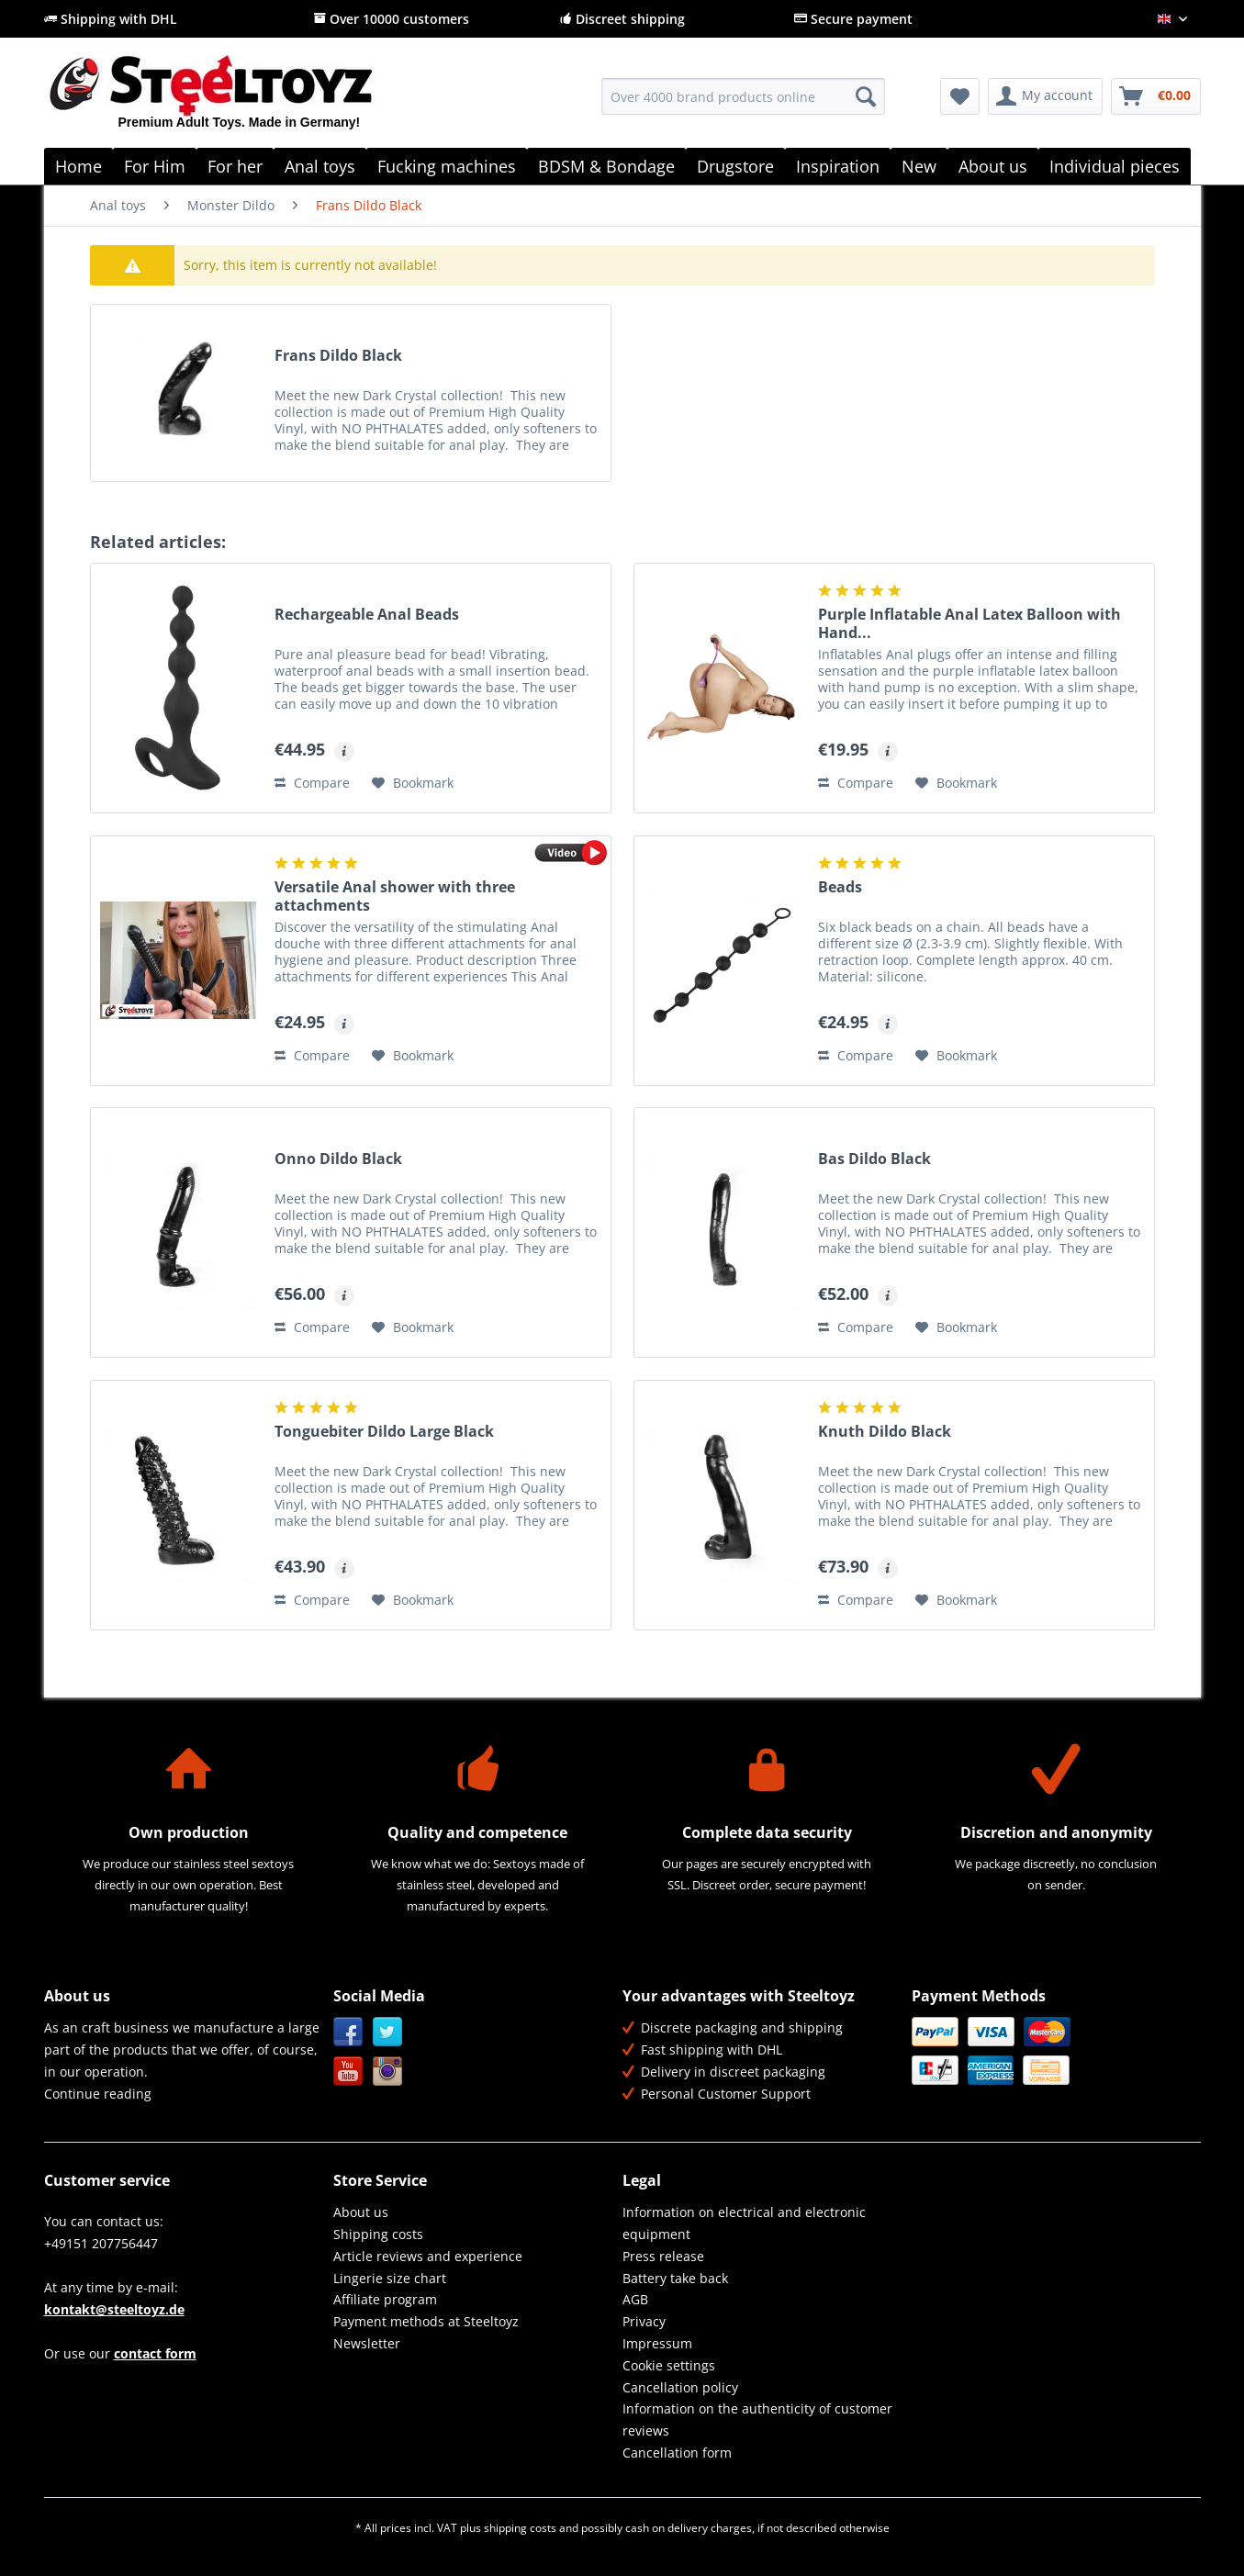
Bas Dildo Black (874, 1159)
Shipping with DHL (110, 19)
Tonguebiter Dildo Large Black (384, 1431)
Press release (663, 2256)
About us (360, 2212)
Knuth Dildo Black (884, 1431)
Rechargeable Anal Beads (367, 614)
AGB (635, 2299)
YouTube (348, 2071)
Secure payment (853, 19)
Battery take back (675, 2278)
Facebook (348, 2032)
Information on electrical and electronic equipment (744, 2223)
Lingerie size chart (389, 2278)
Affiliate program (385, 2299)
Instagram (388, 2071)
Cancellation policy (680, 2387)
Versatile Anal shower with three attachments (395, 896)
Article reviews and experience (427, 2256)
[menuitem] (743, 105)
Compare (312, 782)
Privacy (644, 2321)
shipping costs (520, 2528)
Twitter (388, 2032)
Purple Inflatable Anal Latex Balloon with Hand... (969, 623)
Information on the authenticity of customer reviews (757, 2419)
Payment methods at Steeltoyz (426, 2321)
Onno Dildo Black (338, 1159)
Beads (840, 887)
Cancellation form (677, 2452)
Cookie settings (668, 2365)
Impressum (657, 2343)
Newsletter (366, 2343)
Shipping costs (378, 2234)
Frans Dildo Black (338, 355)
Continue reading (97, 2093)
